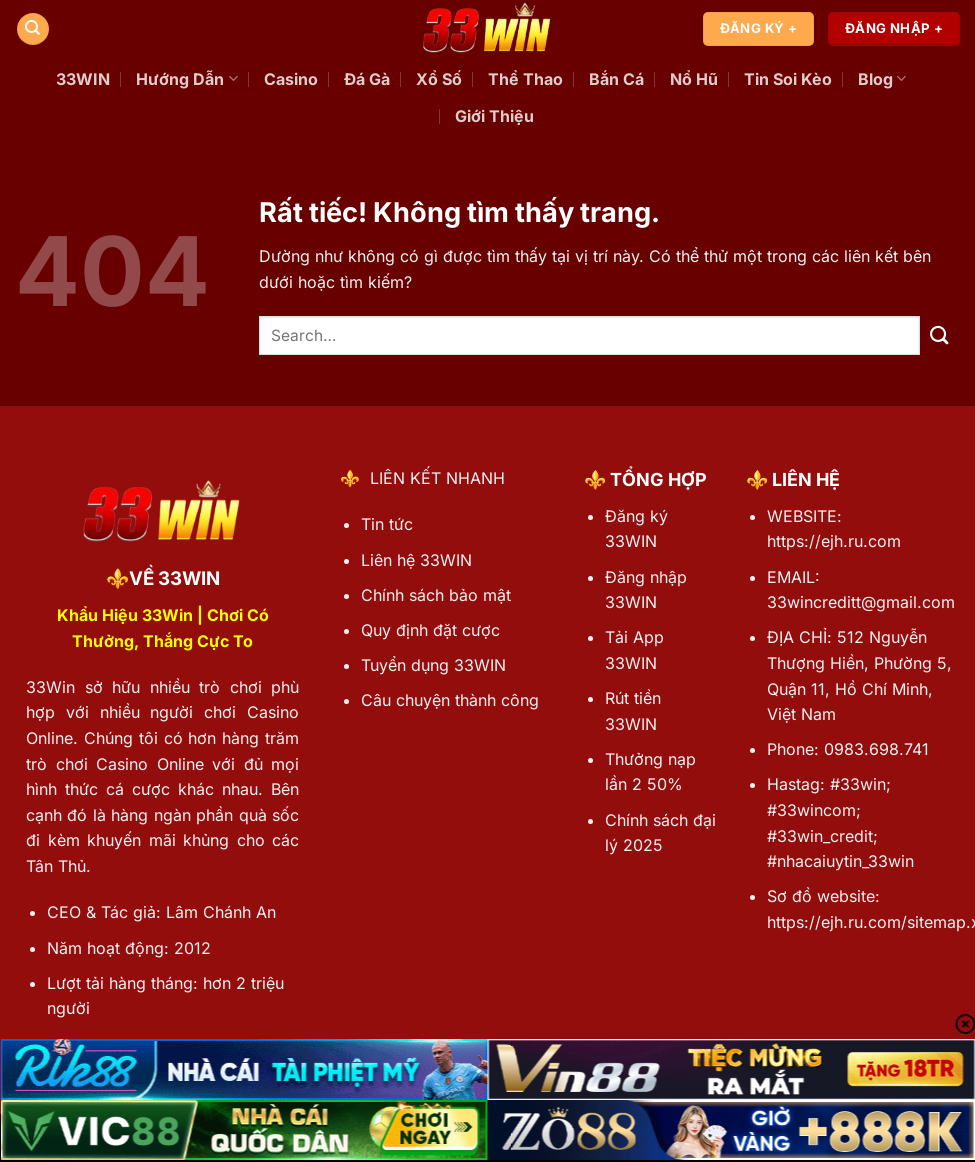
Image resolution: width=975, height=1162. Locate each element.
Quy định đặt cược (430, 630)
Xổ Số (439, 79)
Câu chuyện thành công (450, 700)
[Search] (33, 29)
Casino (291, 79)
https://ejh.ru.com (834, 541)
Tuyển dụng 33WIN (433, 665)
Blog (882, 79)
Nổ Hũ (694, 79)
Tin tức (387, 524)
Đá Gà (367, 79)
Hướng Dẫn (186, 79)
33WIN (83, 79)
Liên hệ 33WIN (416, 560)
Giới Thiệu (494, 116)
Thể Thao (525, 79)
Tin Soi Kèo (788, 79)
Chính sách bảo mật (436, 595)
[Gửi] (940, 335)
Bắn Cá (616, 79)
